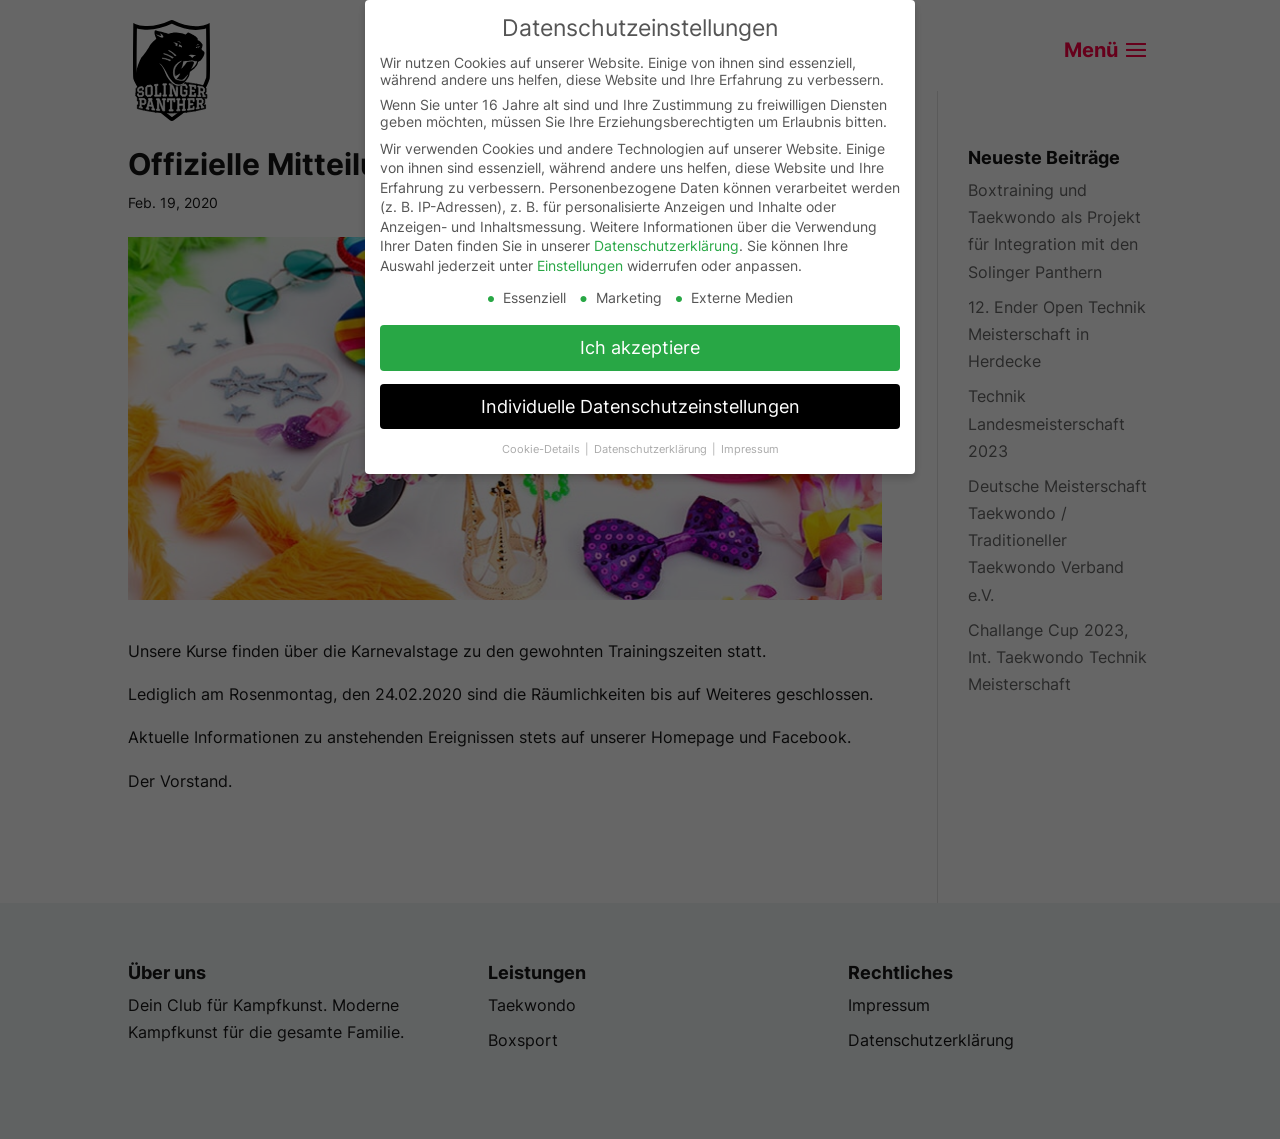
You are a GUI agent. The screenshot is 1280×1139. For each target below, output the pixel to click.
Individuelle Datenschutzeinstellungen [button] (640, 406)
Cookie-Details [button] (542, 449)
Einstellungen (580, 265)
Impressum (750, 449)
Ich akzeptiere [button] (640, 347)
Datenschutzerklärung (666, 245)
